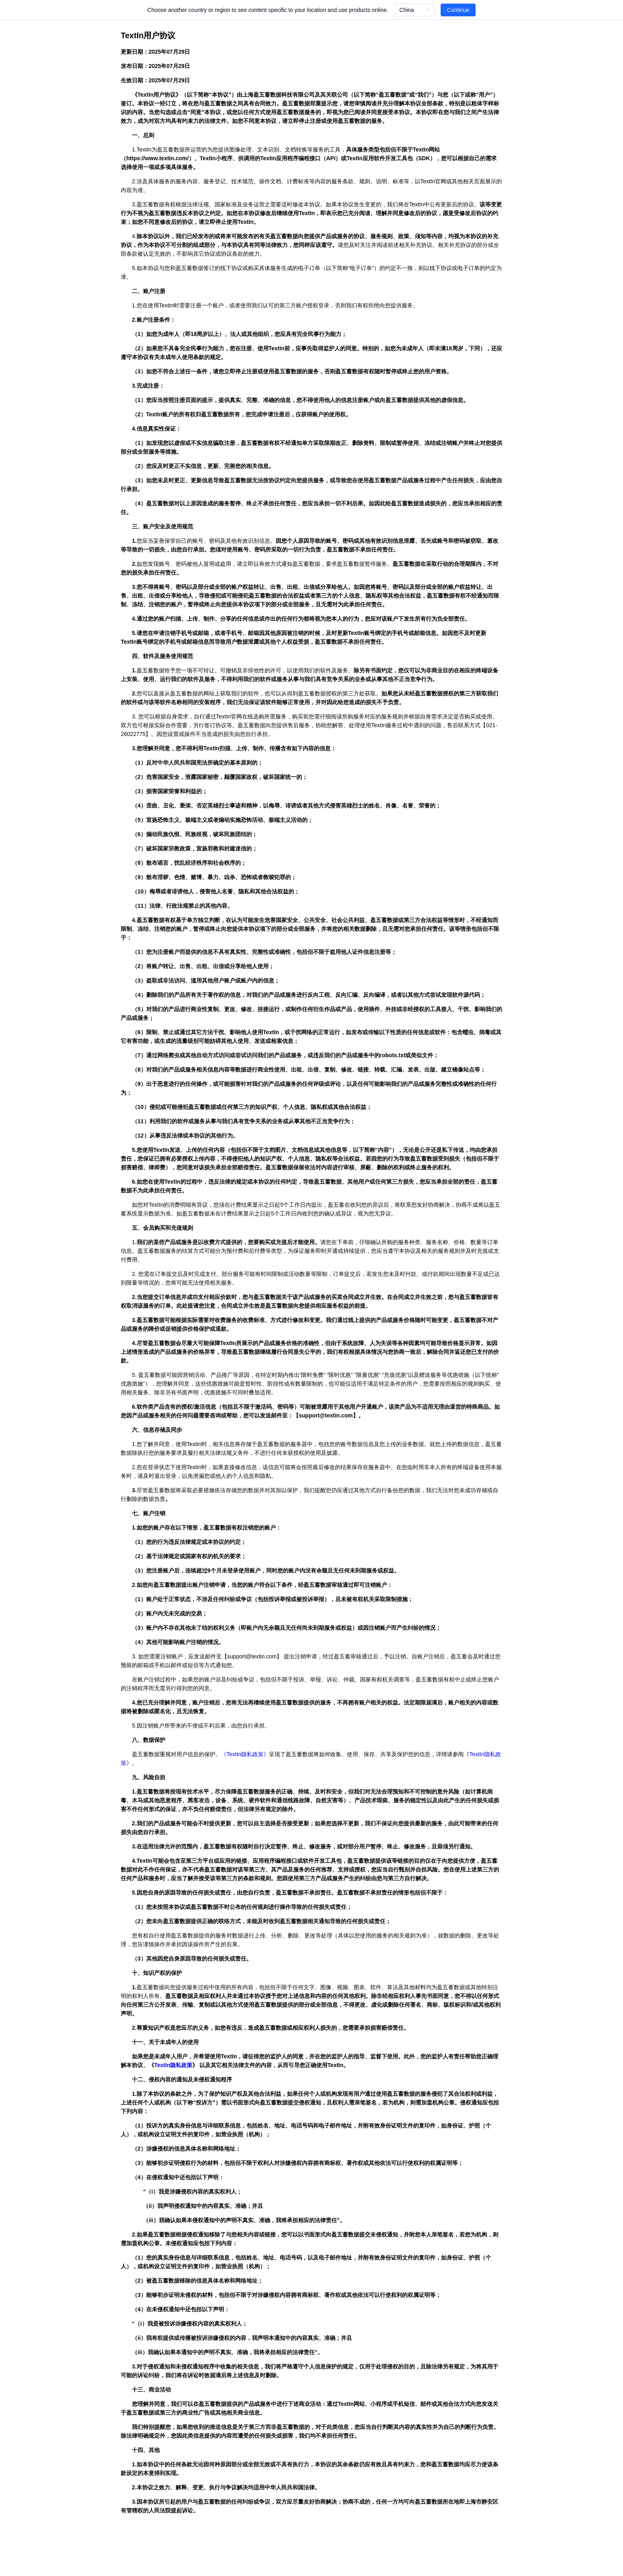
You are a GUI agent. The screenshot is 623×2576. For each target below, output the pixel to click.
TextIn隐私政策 (244, 1754)
